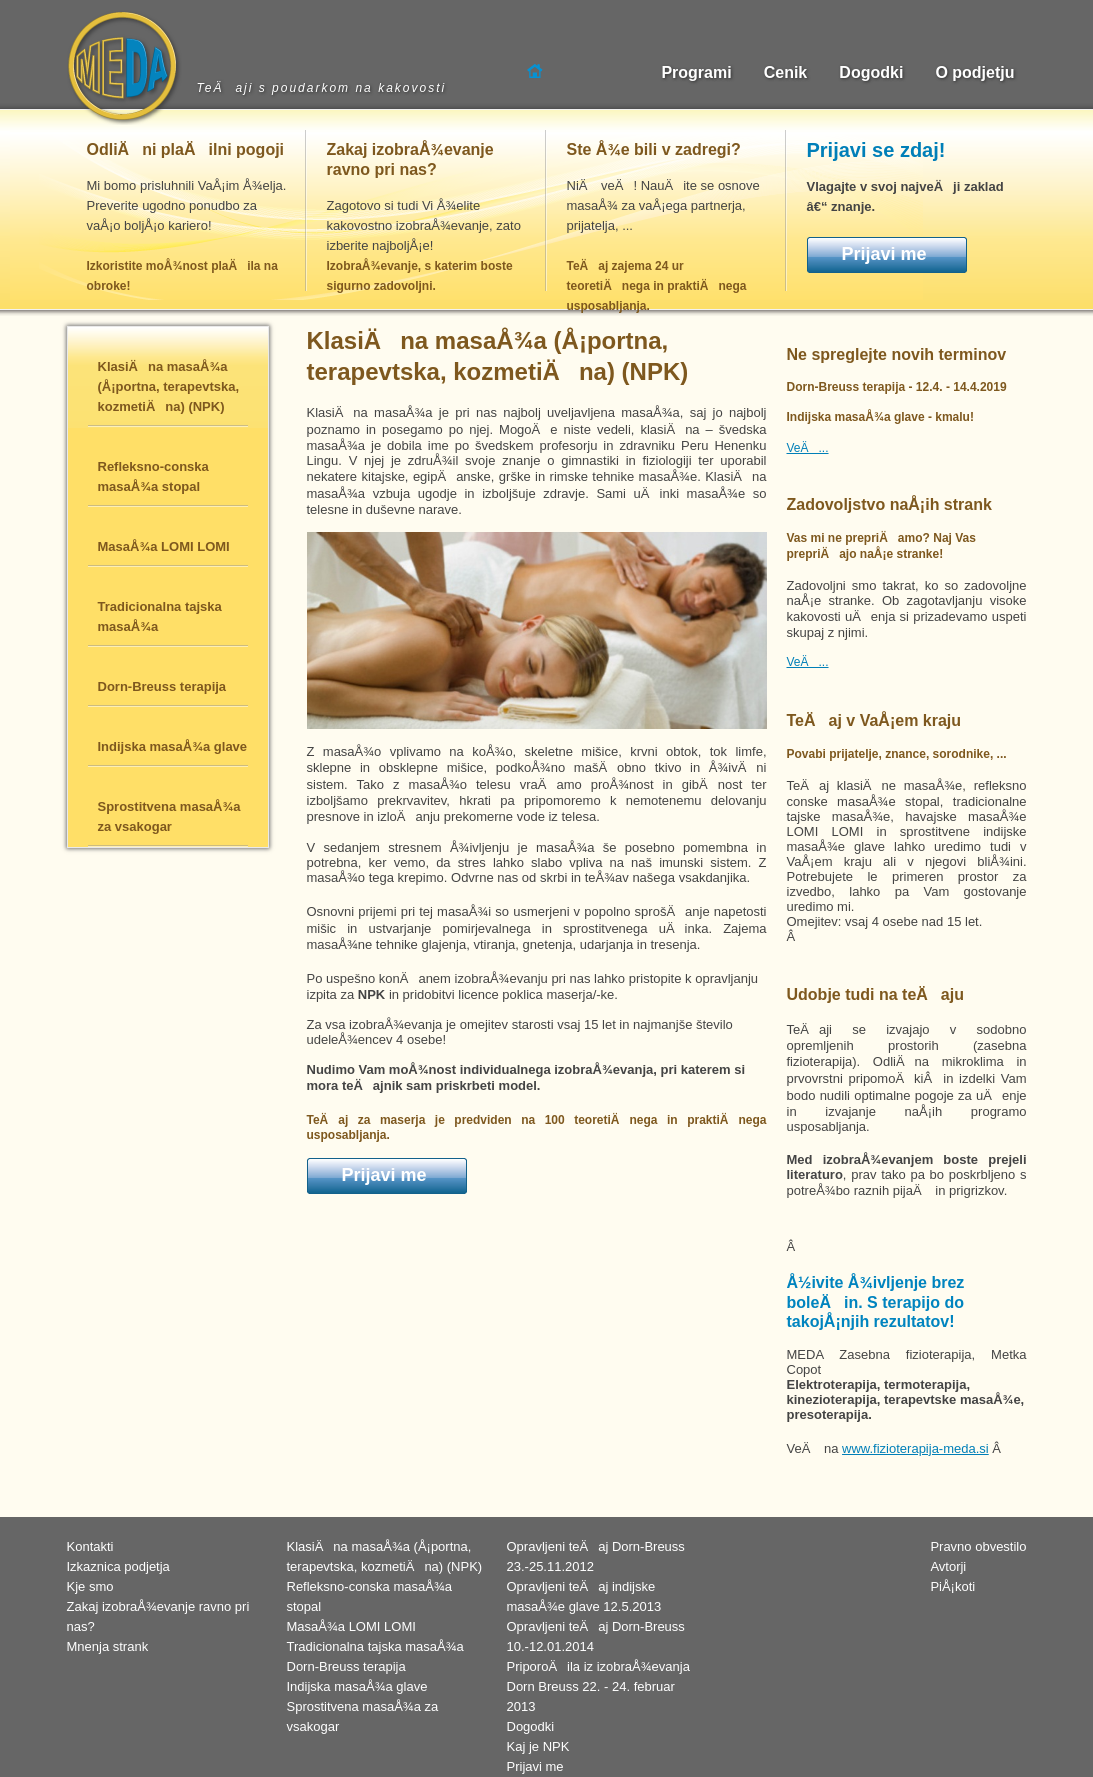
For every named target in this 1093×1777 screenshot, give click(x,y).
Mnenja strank (108, 1646)
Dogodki (531, 1726)
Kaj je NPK (538, 1746)
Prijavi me (884, 254)
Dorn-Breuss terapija (346, 1666)
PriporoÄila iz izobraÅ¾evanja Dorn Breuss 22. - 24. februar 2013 (598, 1686)
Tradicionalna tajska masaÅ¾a (375, 1646)
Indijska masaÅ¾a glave (357, 1686)
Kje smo (90, 1586)
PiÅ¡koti (952, 1586)
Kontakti (90, 1546)
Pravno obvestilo (978, 1546)
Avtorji (948, 1566)
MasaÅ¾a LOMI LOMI (351, 1626)
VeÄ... (808, 448)
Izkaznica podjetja (118, 1566)
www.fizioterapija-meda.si (915, 1448)
